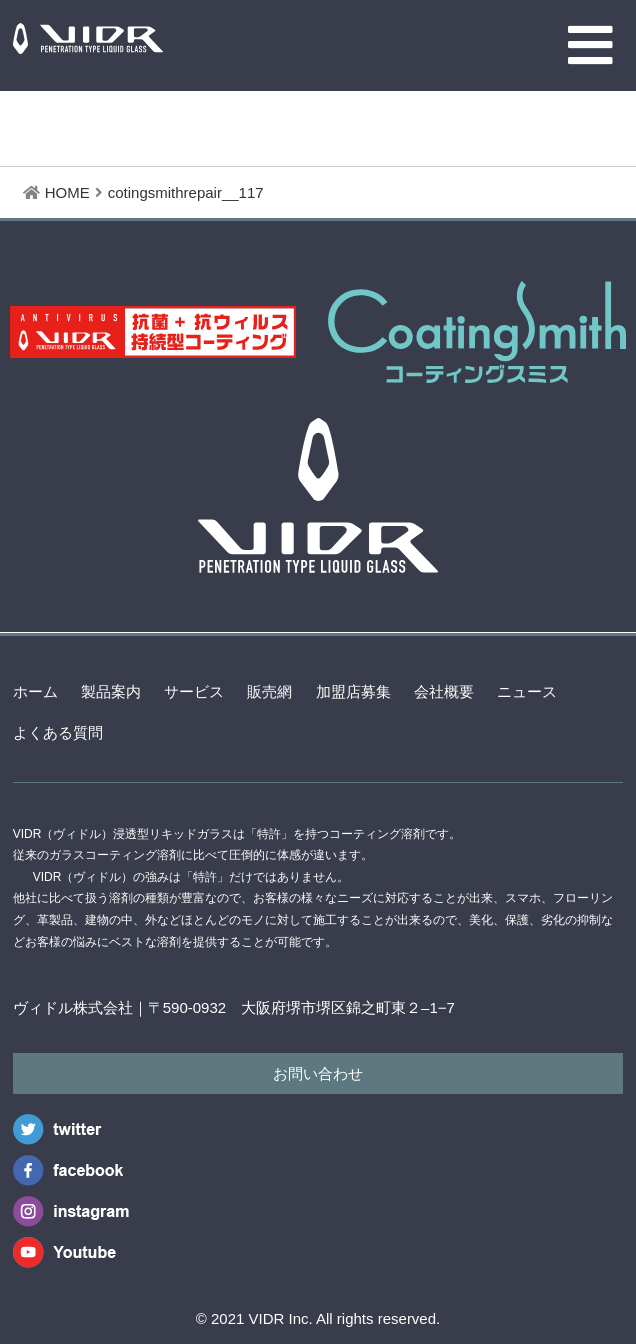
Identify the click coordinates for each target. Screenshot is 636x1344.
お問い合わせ (318, 1073)
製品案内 (111, 691)
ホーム (35, 691)
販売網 (269, 691)
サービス (194, 691)
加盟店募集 (353, 691)
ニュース (527, 691)
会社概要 (444, 691)
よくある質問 (58, 732)
